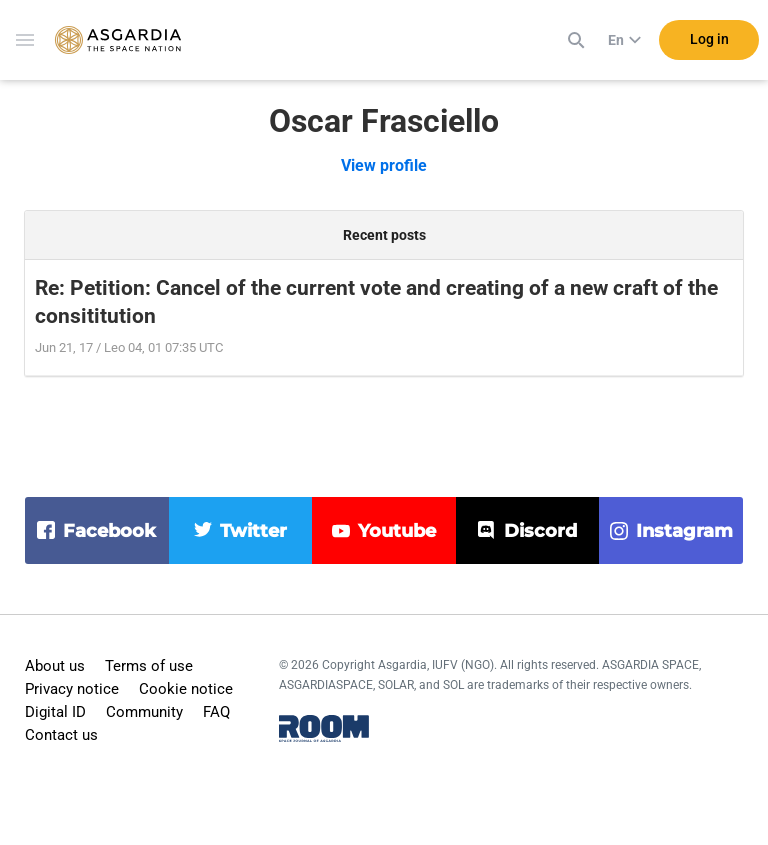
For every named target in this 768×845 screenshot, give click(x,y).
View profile (384, 165)
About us (55, 666)
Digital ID (55, 712)
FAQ (216, 712)
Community (144, 712)
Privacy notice (72, 689)
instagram (684, 531)
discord (540, 531)
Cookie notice (186, 689)
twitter (253, 531)
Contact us (61, 735)
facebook (109, 531)
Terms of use (149, 666)
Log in (709, 39)
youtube (397, 531)
